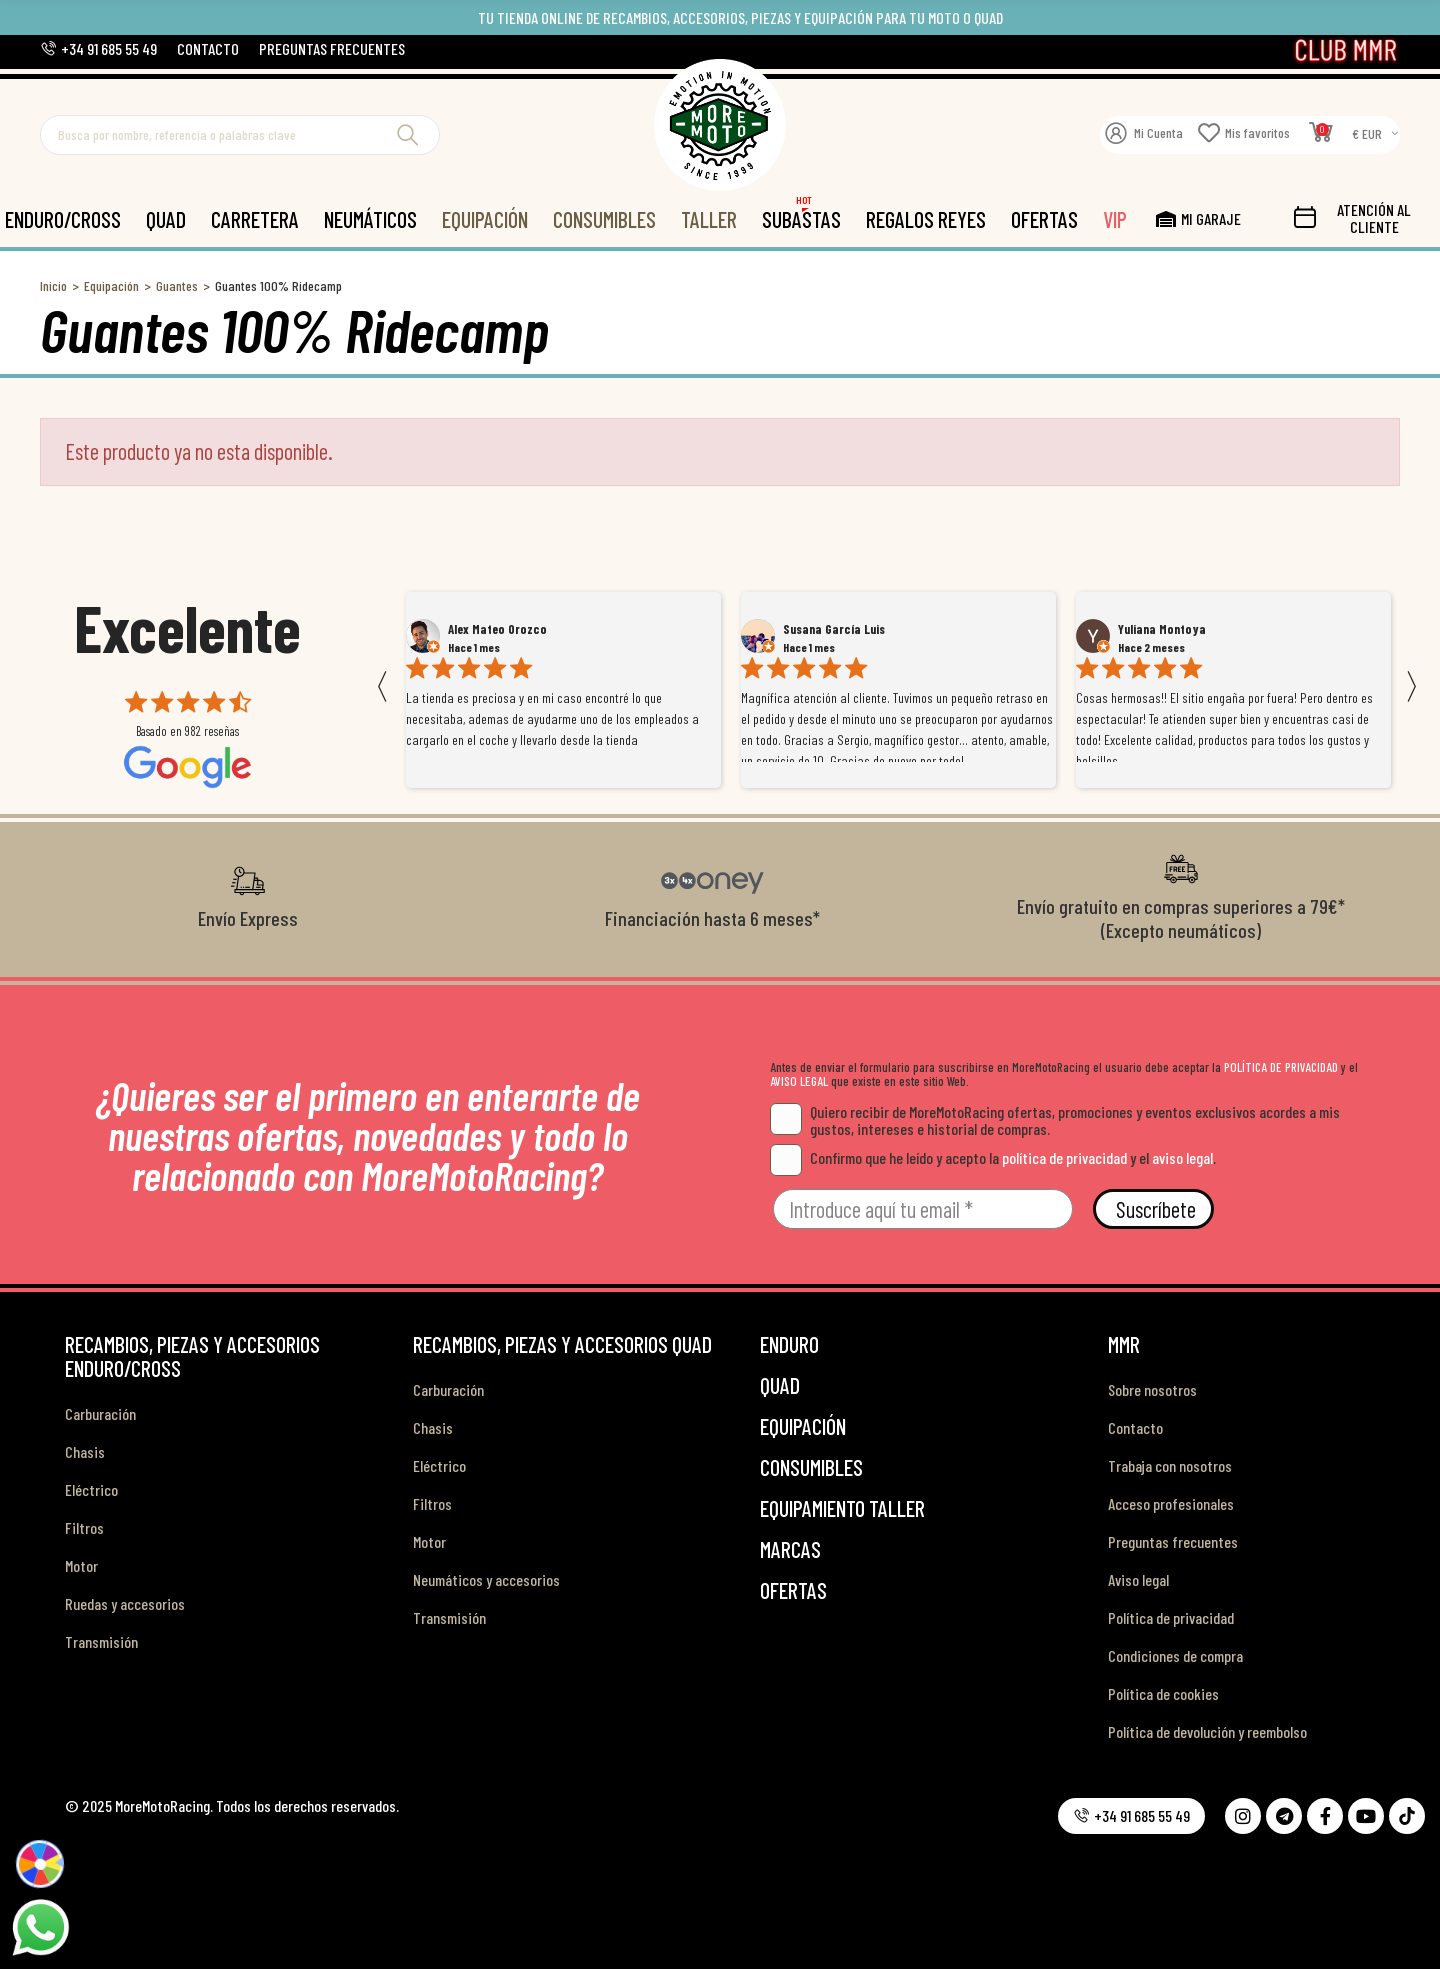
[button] (98, 48)
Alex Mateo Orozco (497, 629)
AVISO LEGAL (799, 1081)
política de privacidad (1064, 1157)
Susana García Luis (834, 629)
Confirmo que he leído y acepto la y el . (993, 1157)
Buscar (408, 135)
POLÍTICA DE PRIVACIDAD (1281, 1067)
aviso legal (1182, 1157)
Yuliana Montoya (1162, 629)
